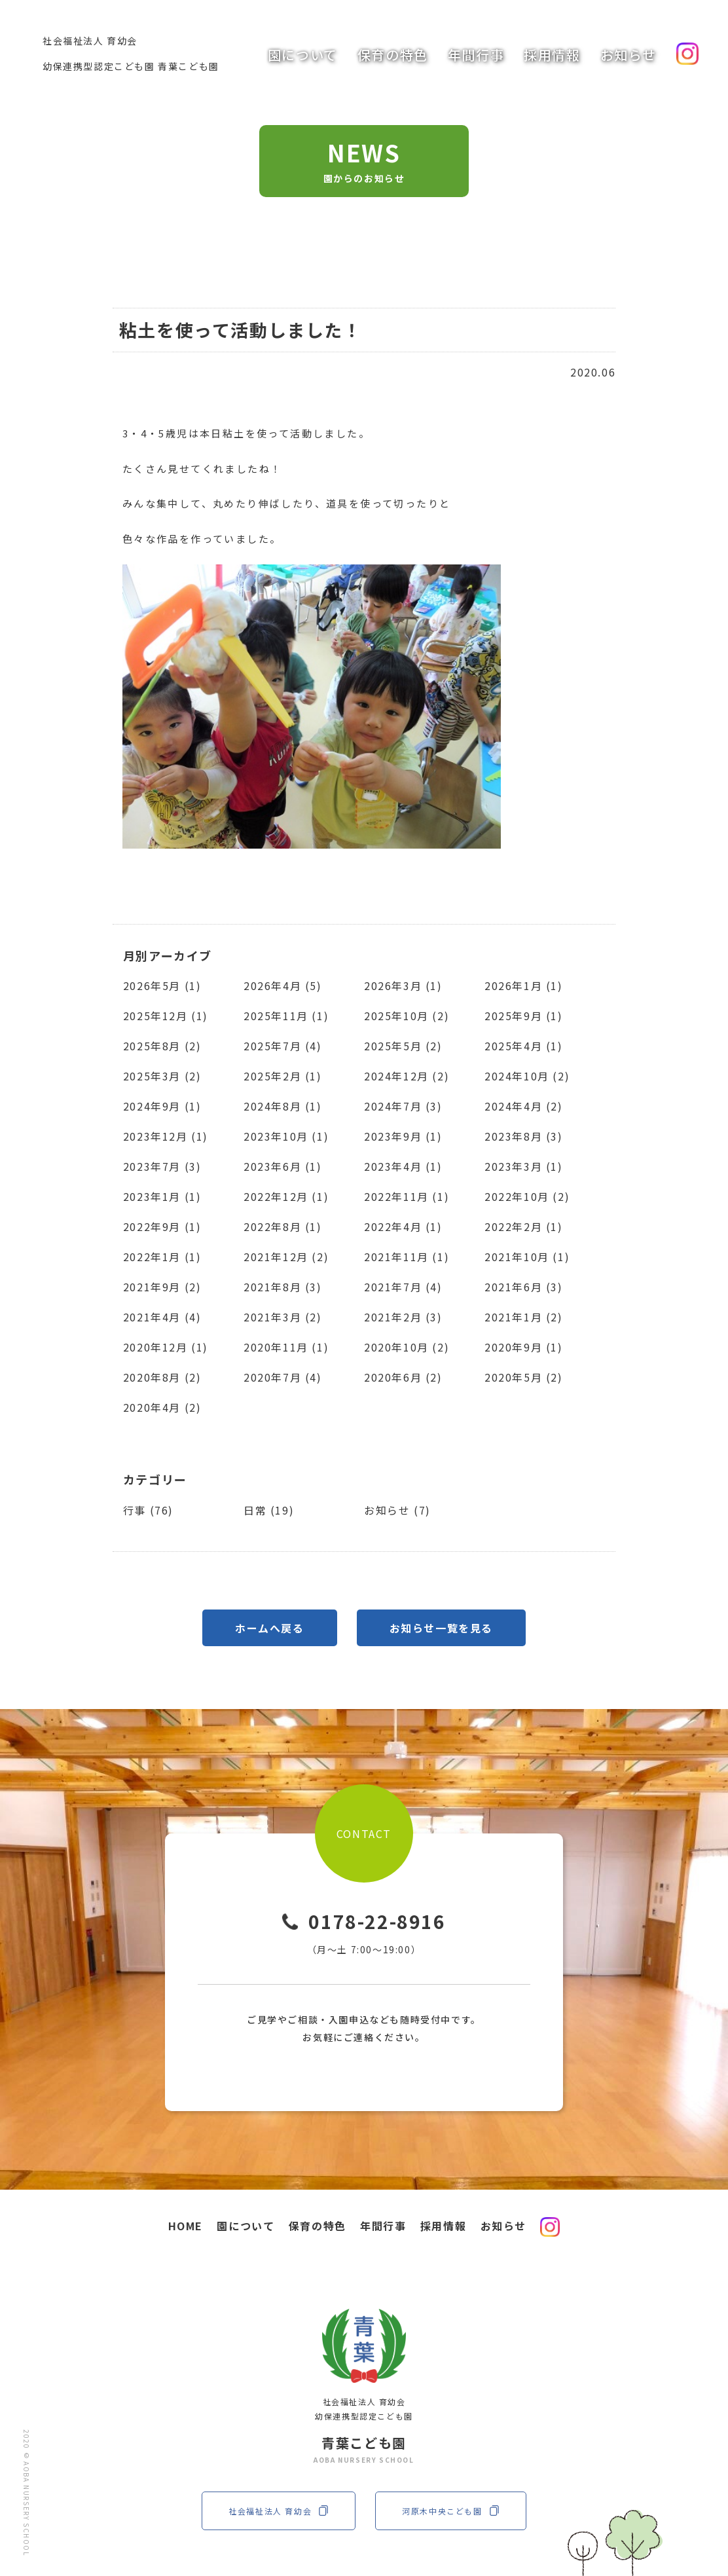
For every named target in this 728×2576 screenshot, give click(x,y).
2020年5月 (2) (523, 1377)
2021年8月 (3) (283, 1287)
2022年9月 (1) (162, 1226)
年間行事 (476, 54)
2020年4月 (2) (162, 1407)
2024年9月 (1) (162, 1106)
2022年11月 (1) (406, 1196)
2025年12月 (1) (165, 1015)
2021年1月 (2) (523, 1317)
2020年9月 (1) (523, 1347)
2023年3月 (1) (523, 1166)
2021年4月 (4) (162, 1317)
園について (303, 54)
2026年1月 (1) (523, 985)
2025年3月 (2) (162, 1076)
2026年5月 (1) (162, 985)
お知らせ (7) (397, 1510)
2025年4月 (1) (523, 1046)
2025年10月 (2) (406, 1015)
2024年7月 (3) (403, 1106)
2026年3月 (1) (403, 985)
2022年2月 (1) (523, 1226)
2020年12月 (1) (165, 1347)
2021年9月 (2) (162, 1287)
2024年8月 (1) (283, 1106)
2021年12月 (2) (286, 1256)
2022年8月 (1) (283, 1226)
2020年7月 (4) (283, 1377)
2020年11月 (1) (286, 1347)
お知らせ (628, 54)
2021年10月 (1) (527, 1256)
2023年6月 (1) (283, 1166)
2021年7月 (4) (403, 1287)
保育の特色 (392, 54)
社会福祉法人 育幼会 (278, 2510)
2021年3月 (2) (283, 1317)
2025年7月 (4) (283, 1046)
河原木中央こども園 (450, 2510)
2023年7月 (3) (162, 1166)
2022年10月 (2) (527, 1196)
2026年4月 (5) (283, 985)
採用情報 (552, 54)
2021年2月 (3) (403, 1317)
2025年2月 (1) (283, 1076)
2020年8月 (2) (162, 1377)
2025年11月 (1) (286, 1015)
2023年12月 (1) (165, 1136)
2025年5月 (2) (403, 1046)
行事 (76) (148, 1510)
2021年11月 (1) (406, 1256)
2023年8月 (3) (523, 1136)
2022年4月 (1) (403, 1226)
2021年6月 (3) (523, 1287)
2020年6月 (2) (403, 1377)
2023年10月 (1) (286, 1136)
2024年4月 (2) (523, 1106)
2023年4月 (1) (403, 1166)
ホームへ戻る (269, 1628)
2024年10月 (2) (527, 1076)
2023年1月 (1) (162, 1196)
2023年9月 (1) (403, 1136)
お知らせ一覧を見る (441, 1628)
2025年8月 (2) (162, 1046)
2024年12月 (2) (406, 1076)
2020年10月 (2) (406, 1347)
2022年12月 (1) (286, 1196)
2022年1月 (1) (162, 1256)
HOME (185, 2226)
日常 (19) (269, 1510)
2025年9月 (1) (523, 1015)
